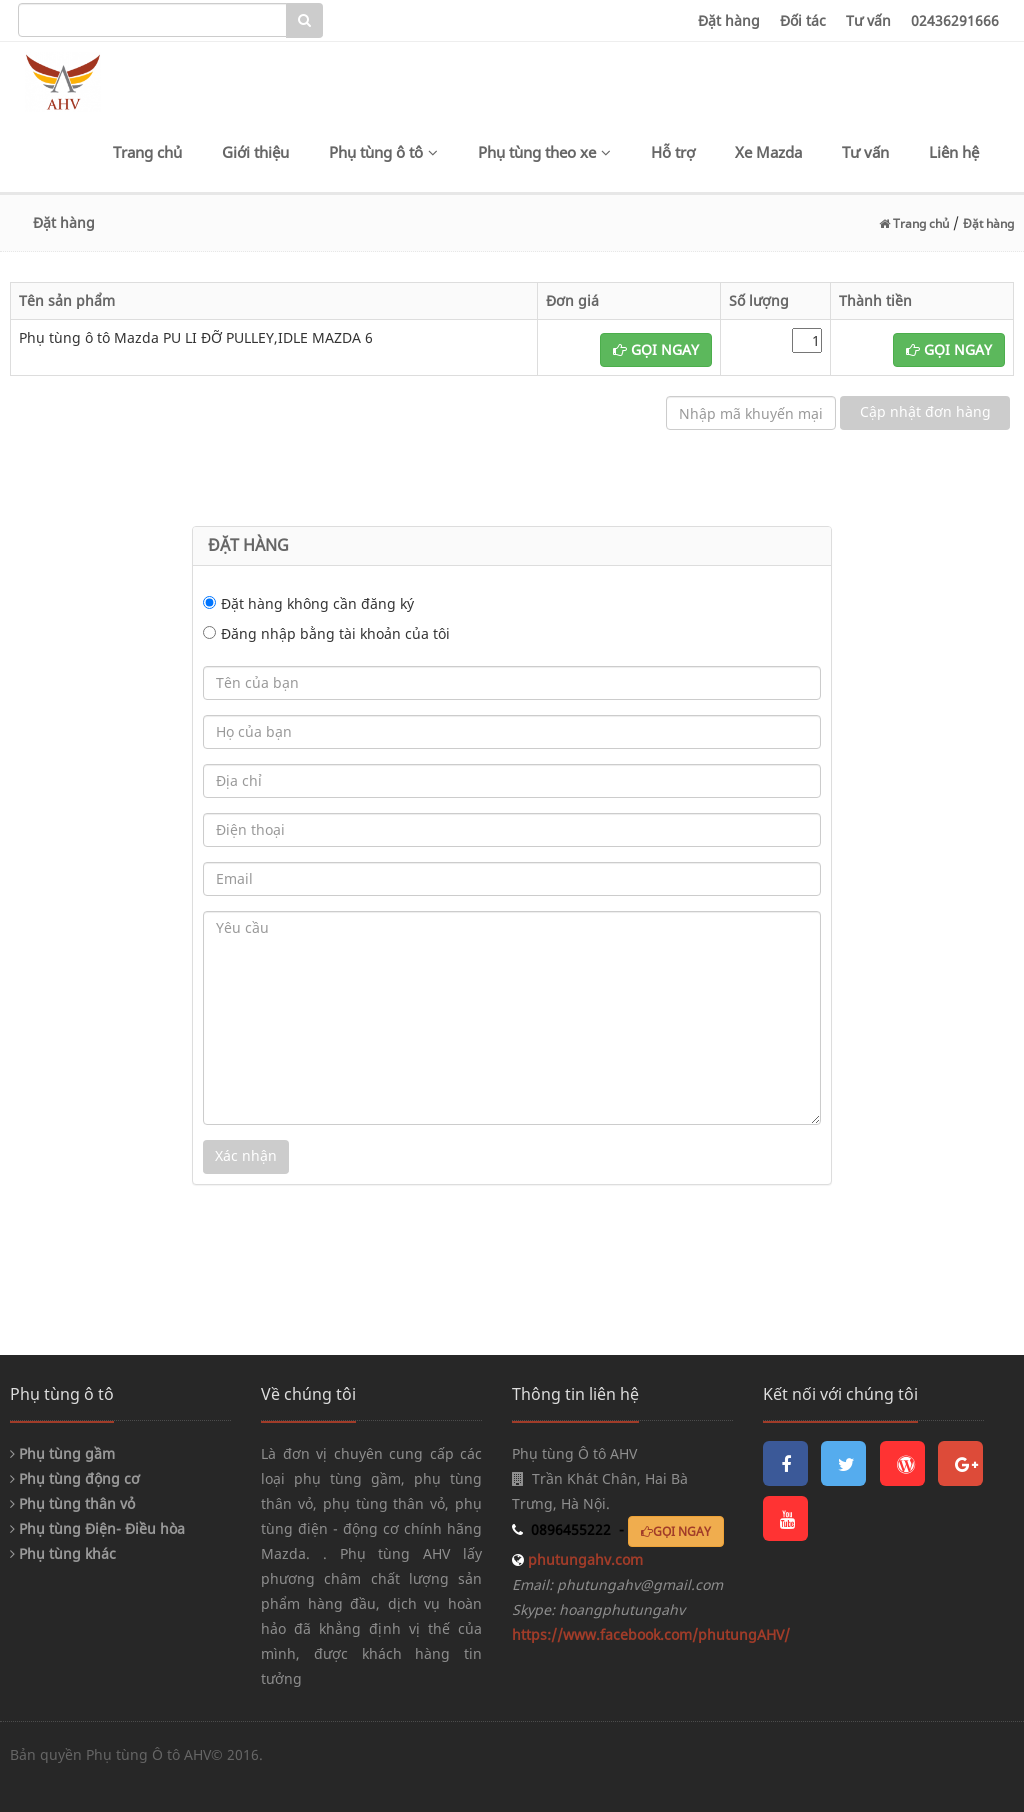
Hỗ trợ (673, 152)
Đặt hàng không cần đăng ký (317, 603)
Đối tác (803, 20)
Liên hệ (954, 152)
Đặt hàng (729, 20)
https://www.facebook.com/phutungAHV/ (651, 1634)
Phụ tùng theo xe (544, 152)
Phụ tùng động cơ (75, 1478)
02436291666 (955, 20)
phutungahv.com (583, 1559)
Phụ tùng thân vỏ (72, 1503)
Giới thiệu (255, 152)
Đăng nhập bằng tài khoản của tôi (335, 633)
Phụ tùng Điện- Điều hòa (97, 1528)
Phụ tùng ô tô (383, 152)
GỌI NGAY (656, 349)
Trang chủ (147, 152)
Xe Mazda (768, 152)
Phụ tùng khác (63, 1553)
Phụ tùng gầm (62, 1453)
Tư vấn (868, 20)
